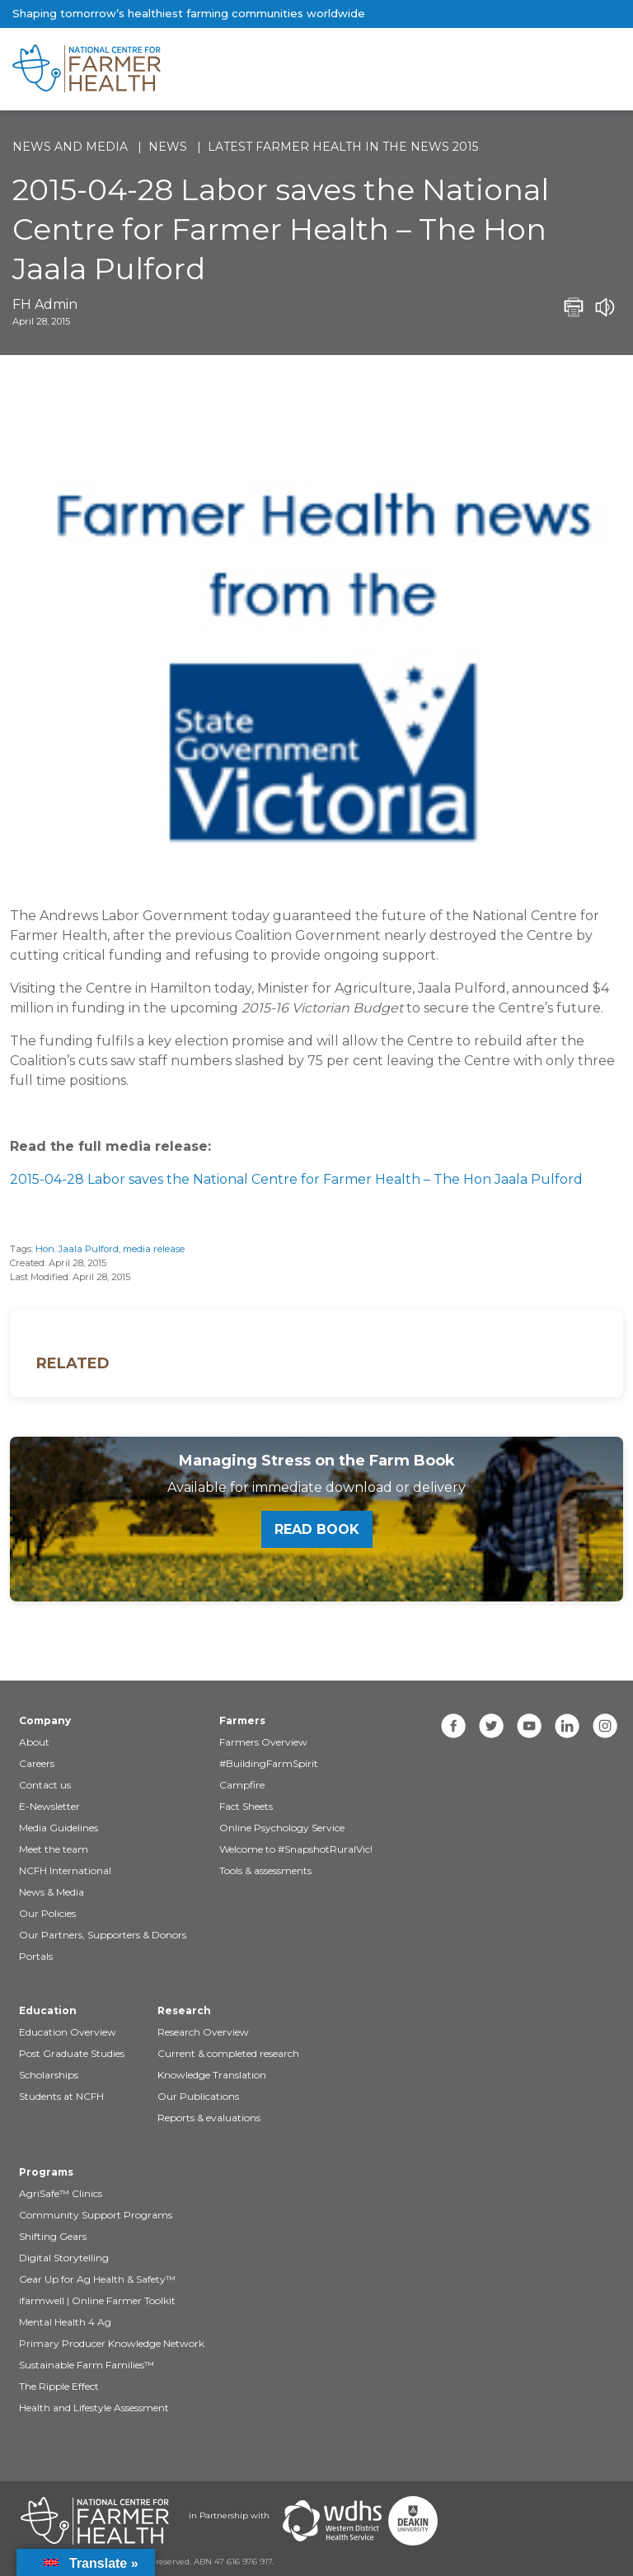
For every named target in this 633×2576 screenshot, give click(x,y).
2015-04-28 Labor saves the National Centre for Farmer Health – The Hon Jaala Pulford (296, 1179)
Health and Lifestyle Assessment (94, 2407)
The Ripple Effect (59, 2386)
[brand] (263, 69)
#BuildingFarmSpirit (268, 1763)
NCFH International (65, 1870)
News (167, 146)
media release (154, 1249)
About (34, 1742)
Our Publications (198, 2096)
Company (45, 1720)
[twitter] (491, 1725)
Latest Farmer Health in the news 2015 (343, 146)
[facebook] (453, 1725)
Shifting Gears (53, 2236)
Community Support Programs (95, 2215)
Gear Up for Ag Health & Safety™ (97, 2279)
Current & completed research (228, 2053)
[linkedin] (567, 1725)
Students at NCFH (61, 2096)
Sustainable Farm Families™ (86, 2365)
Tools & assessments (265, 1870)
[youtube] (529, 1725)
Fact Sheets (246, 1806)
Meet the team (53, 1849)
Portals (36, 1956)
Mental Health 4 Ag (65, 2322)
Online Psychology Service (282, 1827)
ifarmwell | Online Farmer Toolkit (97, 2300)
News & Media (51, 1892)
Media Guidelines (58, 1827)
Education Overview (67, 2032)
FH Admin (44, 304)
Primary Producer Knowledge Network (111, 2343)
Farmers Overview (263, 1742)
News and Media (70, 146)
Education (48, 2010)
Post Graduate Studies (71, 2053)
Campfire (242, 1785)
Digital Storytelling (64, 2257)
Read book (316, 1529)
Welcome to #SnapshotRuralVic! (296, 1849)
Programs (46, 2172)
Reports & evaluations (208, 2117)
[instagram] (605, 1725)
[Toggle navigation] (551, 69)
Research (184, 2010)
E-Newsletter (49, 1806)
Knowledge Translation (211, 2075)
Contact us (45, 1785)
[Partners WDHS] (332, 2521)
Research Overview (203, 2032)
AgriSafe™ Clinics (60, 2193)
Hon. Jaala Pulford (77, 1249)
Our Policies (47, 1913)
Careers (36, 1763)
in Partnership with (229, 2515)
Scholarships (48, 2075)
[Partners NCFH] (95, 2521)
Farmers (242, 1720)
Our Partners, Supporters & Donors (102, 1934)
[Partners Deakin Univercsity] (413, 2521)
